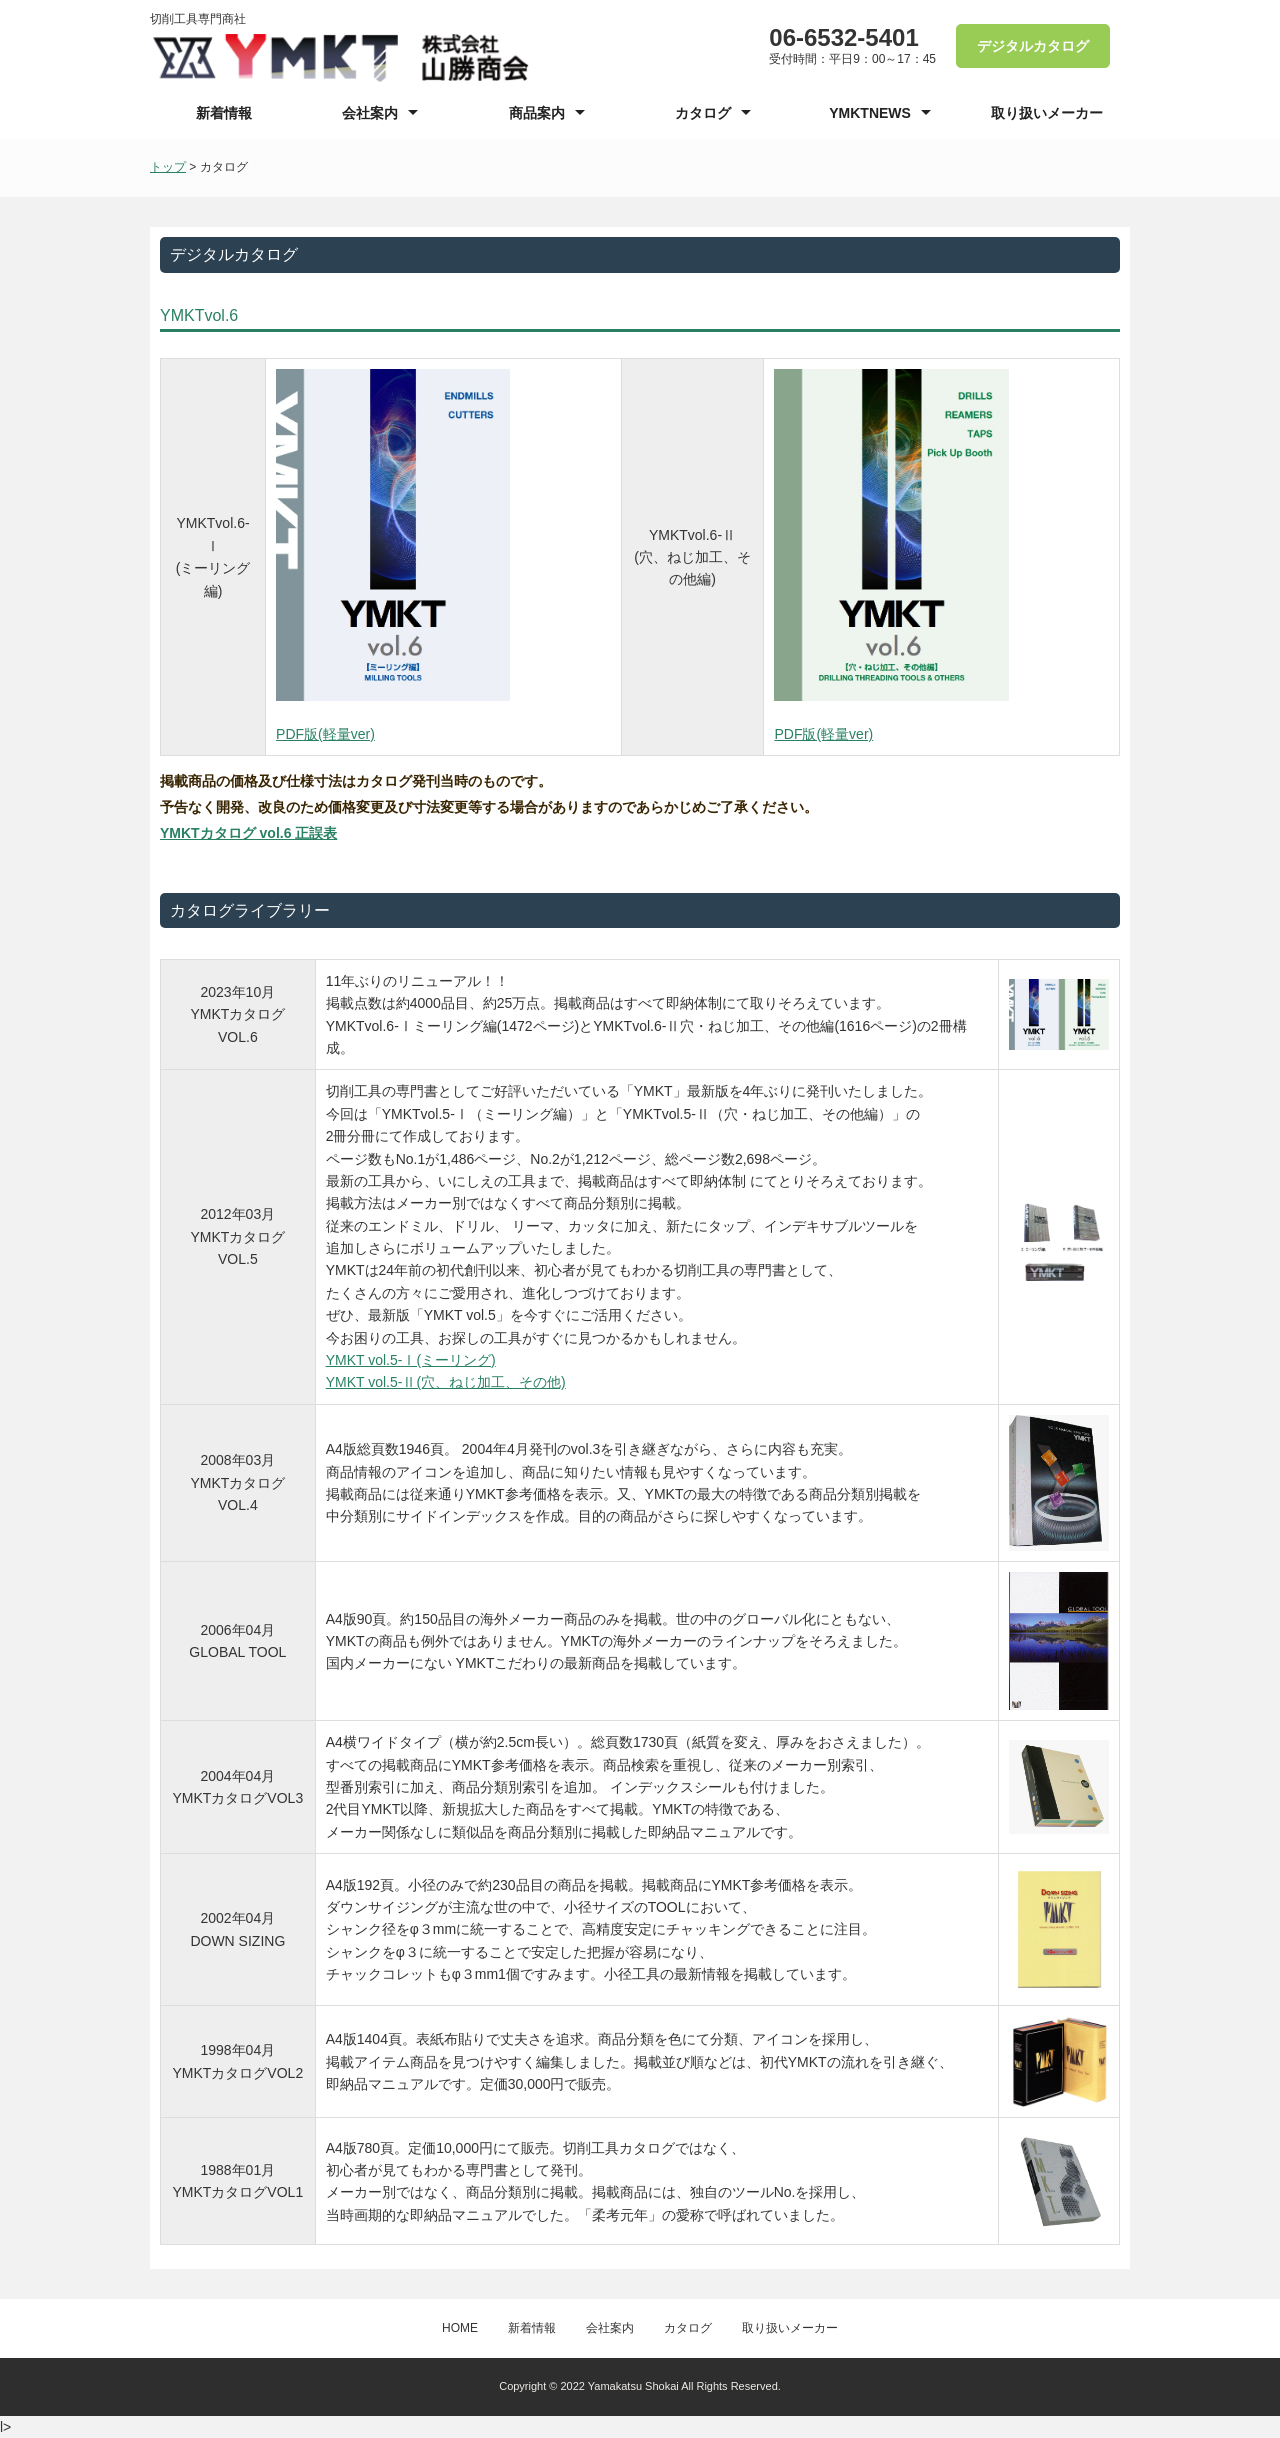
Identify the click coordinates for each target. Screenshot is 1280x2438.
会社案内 (370, 113)
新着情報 (224, 113)
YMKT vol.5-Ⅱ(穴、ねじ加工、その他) (446, 1382)
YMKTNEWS (870, 113)
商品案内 (537, 113)
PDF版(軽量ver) (325, 734)
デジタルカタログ (1033, 46)
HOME (460, 2328)
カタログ (703, 113)
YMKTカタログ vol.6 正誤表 (248, 833)
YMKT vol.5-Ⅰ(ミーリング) (411, 1360)
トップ (168, 167)
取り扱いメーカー (1047, 113)
